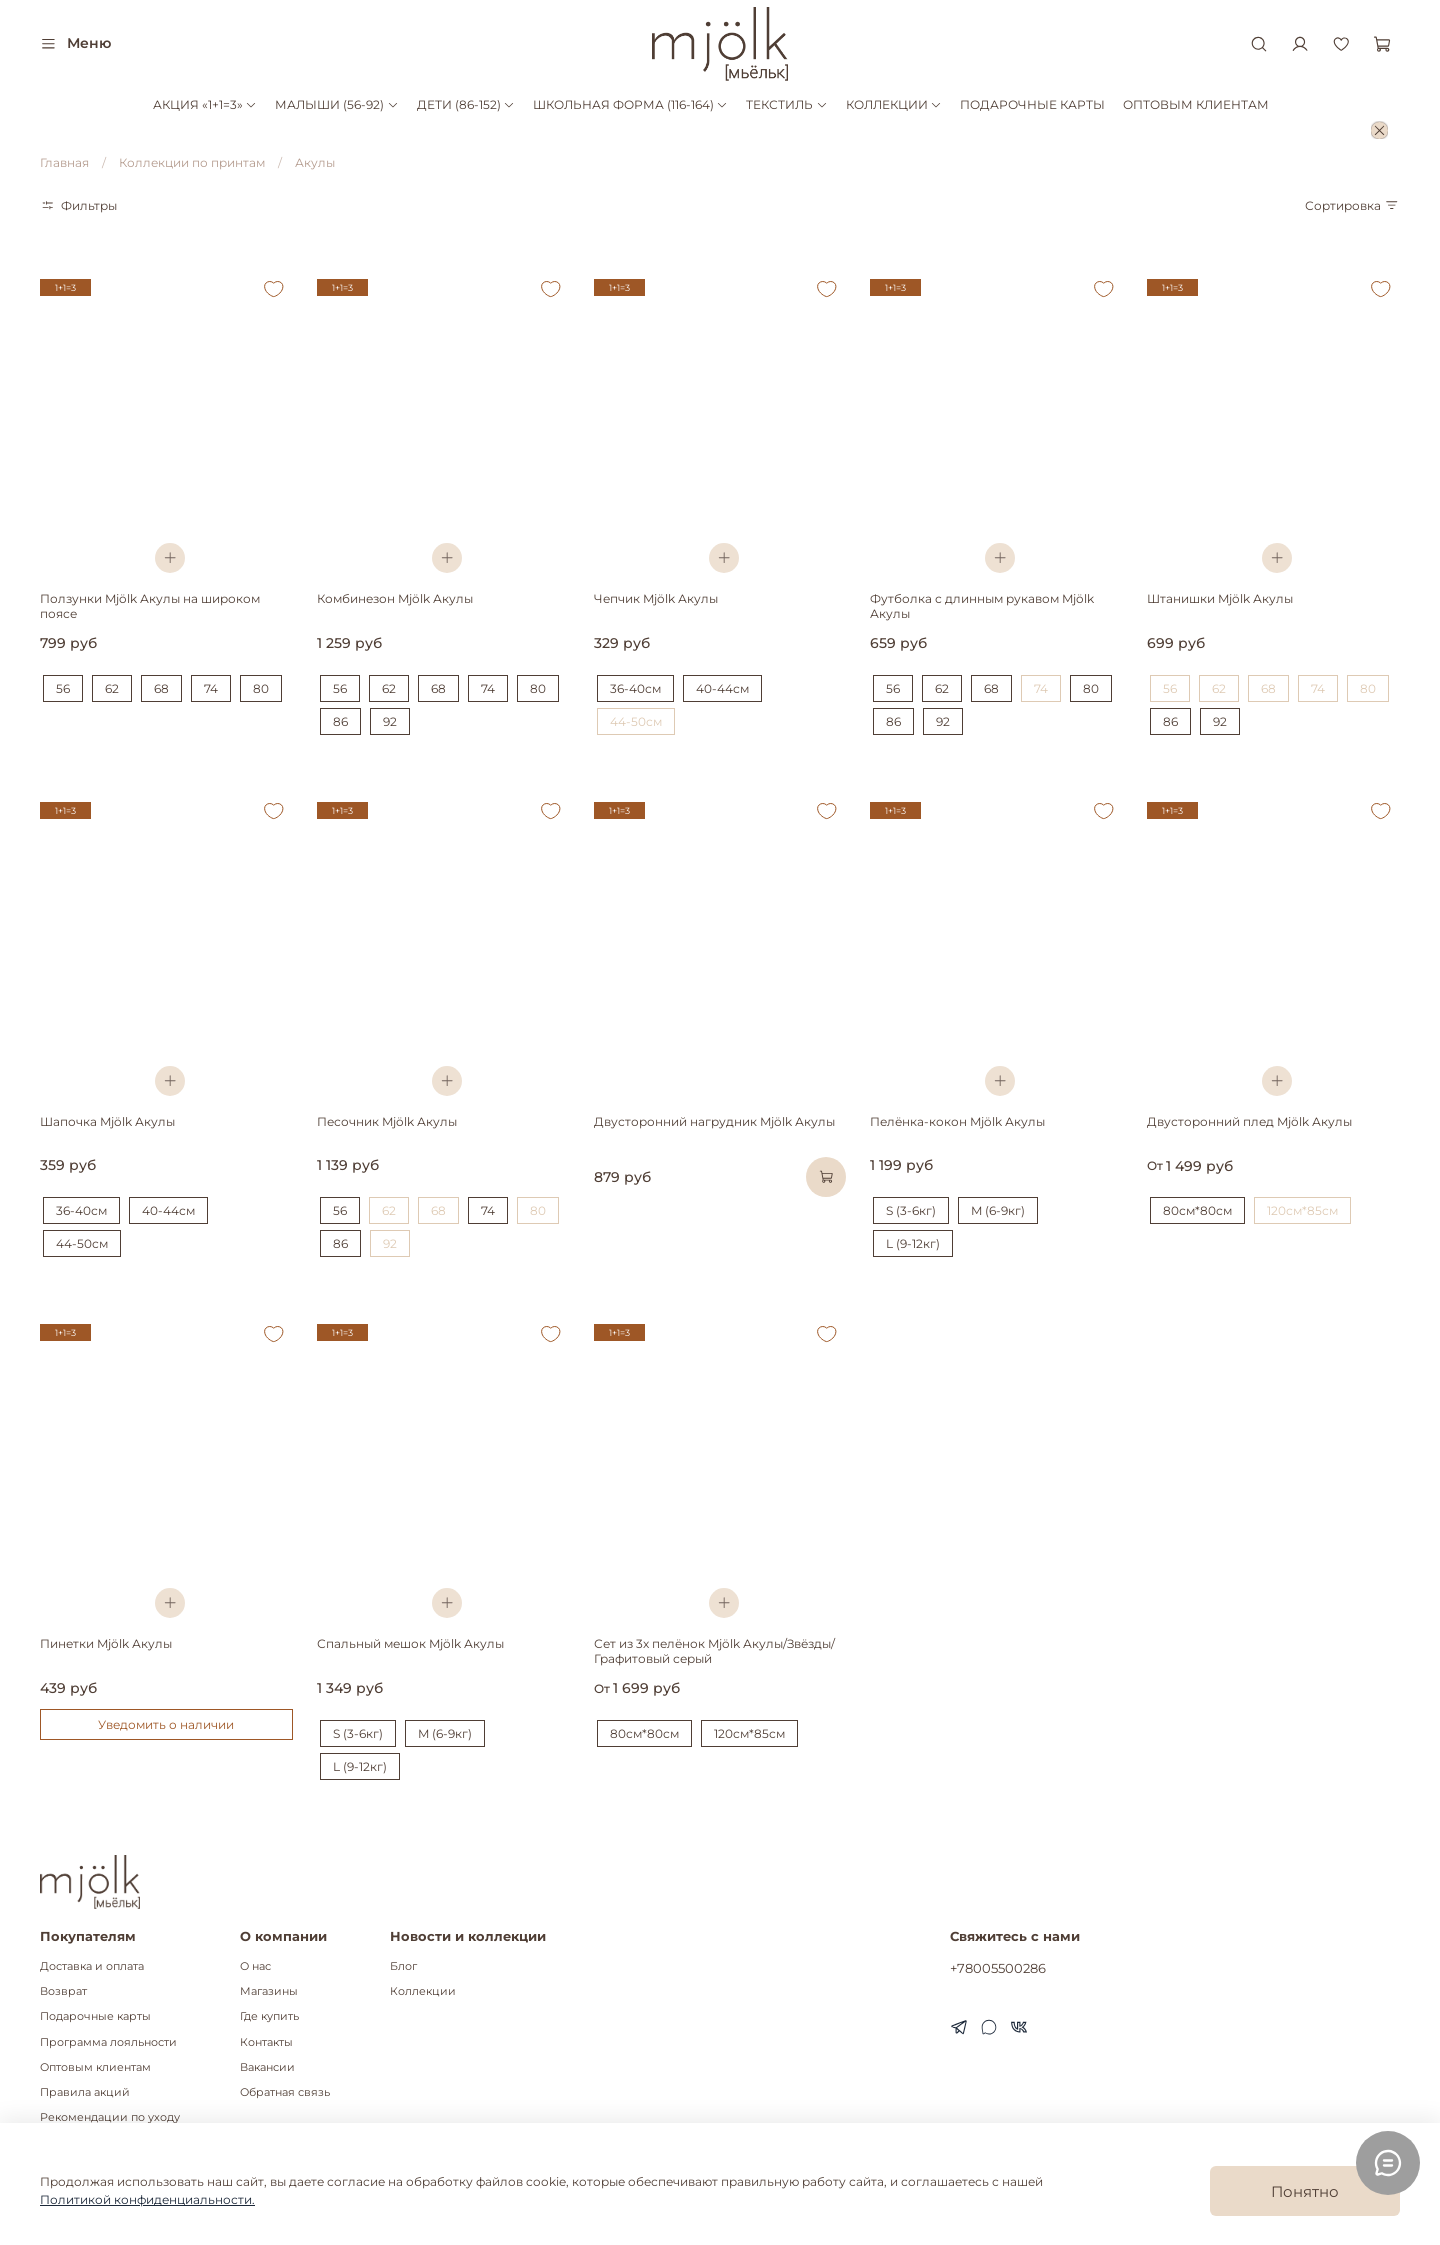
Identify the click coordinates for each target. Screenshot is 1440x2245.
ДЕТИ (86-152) (466, 104)
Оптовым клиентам (95, 2067)
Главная (64, 162)
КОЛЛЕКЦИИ (894, 104)
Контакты (266, 2042)
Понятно (1305, 2191)
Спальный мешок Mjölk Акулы (410, 1643)
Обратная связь (285, 2092)
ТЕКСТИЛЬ (786, 104)
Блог (403, 1966)
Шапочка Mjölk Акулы (107, 1121)
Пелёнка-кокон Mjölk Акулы (957, 1121)
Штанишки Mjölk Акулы (1220, 598)
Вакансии (267, 2067)
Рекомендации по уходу (110, 2117)
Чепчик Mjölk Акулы (656, 598)
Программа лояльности (108, 2042)
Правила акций (85, 2092)
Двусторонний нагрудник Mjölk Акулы (714, 1121)
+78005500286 (998, 1968)
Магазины (269, 1991)
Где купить (269, 2016)
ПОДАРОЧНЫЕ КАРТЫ (1032, 104)
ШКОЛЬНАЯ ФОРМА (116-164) (630, 104)
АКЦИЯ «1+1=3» (205, 104)
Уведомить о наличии (166, 1724)
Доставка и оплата (92, 1966)
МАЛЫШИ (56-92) (336, 104)
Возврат (63, 1991)
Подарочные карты (95, 2016)
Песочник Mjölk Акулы (387, 1121)
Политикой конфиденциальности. (147, 2199)
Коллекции (423, 1991)
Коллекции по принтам (192, 162)
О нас (255, 1966)
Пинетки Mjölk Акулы (106, 1643)
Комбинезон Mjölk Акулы (395, 598)
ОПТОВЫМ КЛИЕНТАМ (1196, 104)
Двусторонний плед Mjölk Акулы (1249, 1121)
